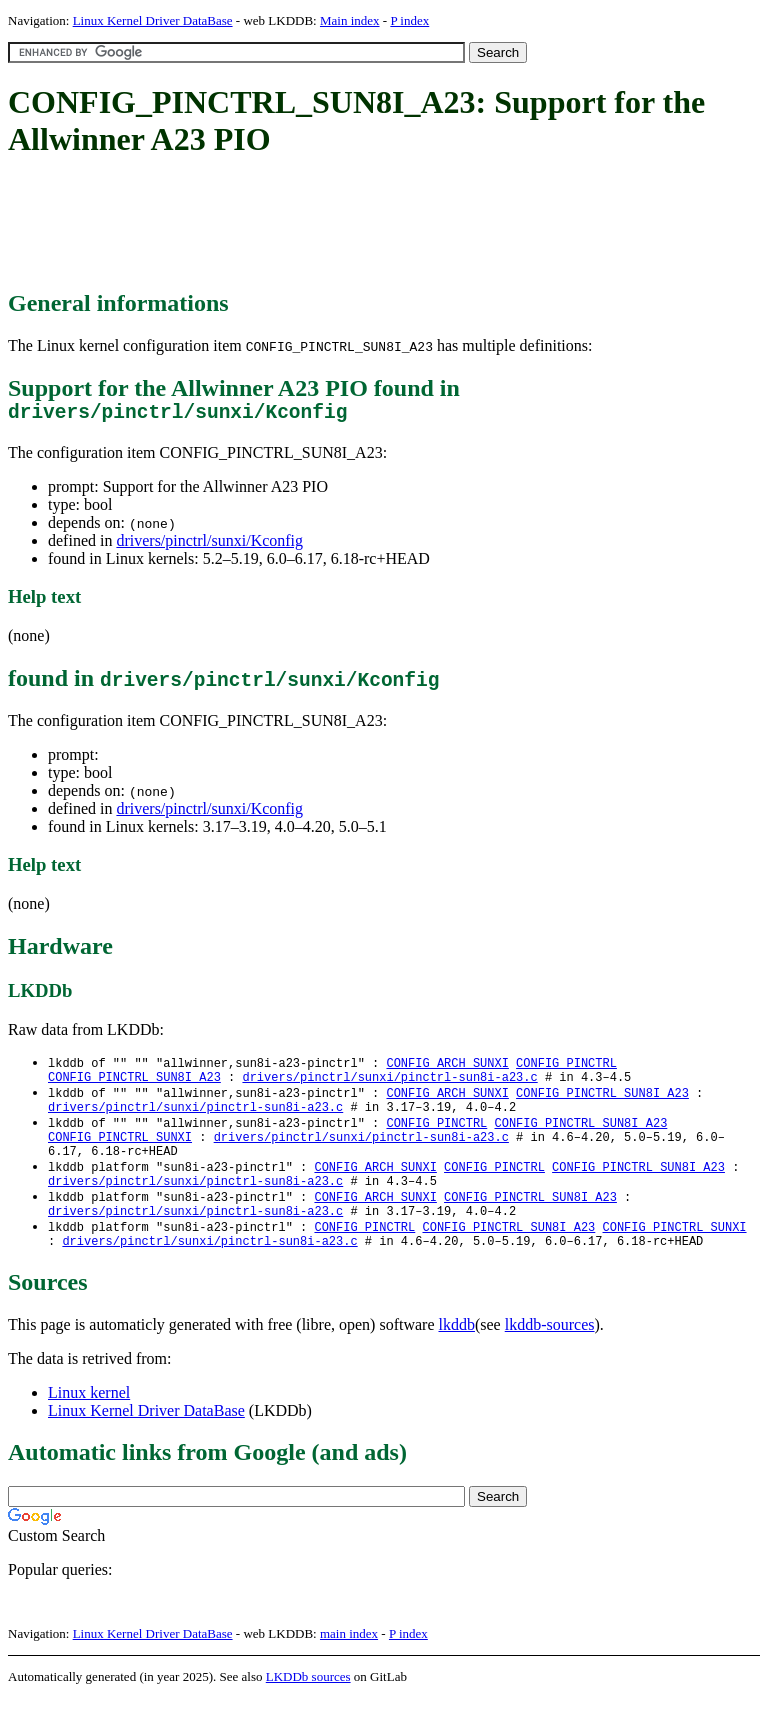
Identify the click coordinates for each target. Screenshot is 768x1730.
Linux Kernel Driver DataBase (153, 20)
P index (409, 20)
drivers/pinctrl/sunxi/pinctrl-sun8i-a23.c (389, 1085)
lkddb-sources (550, 1356)
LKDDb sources (308, 1708)
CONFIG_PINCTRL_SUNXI (120, 1153)
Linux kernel (89, 1424)
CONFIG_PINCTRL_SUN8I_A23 (134, 1085)
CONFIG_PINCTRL (566, 1068)
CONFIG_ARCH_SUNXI (447, 1068)
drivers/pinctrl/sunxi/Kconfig (209, 545)
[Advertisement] (372, 225)
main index (349, 1665)
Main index (350, 20)
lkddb (457, 1356)
